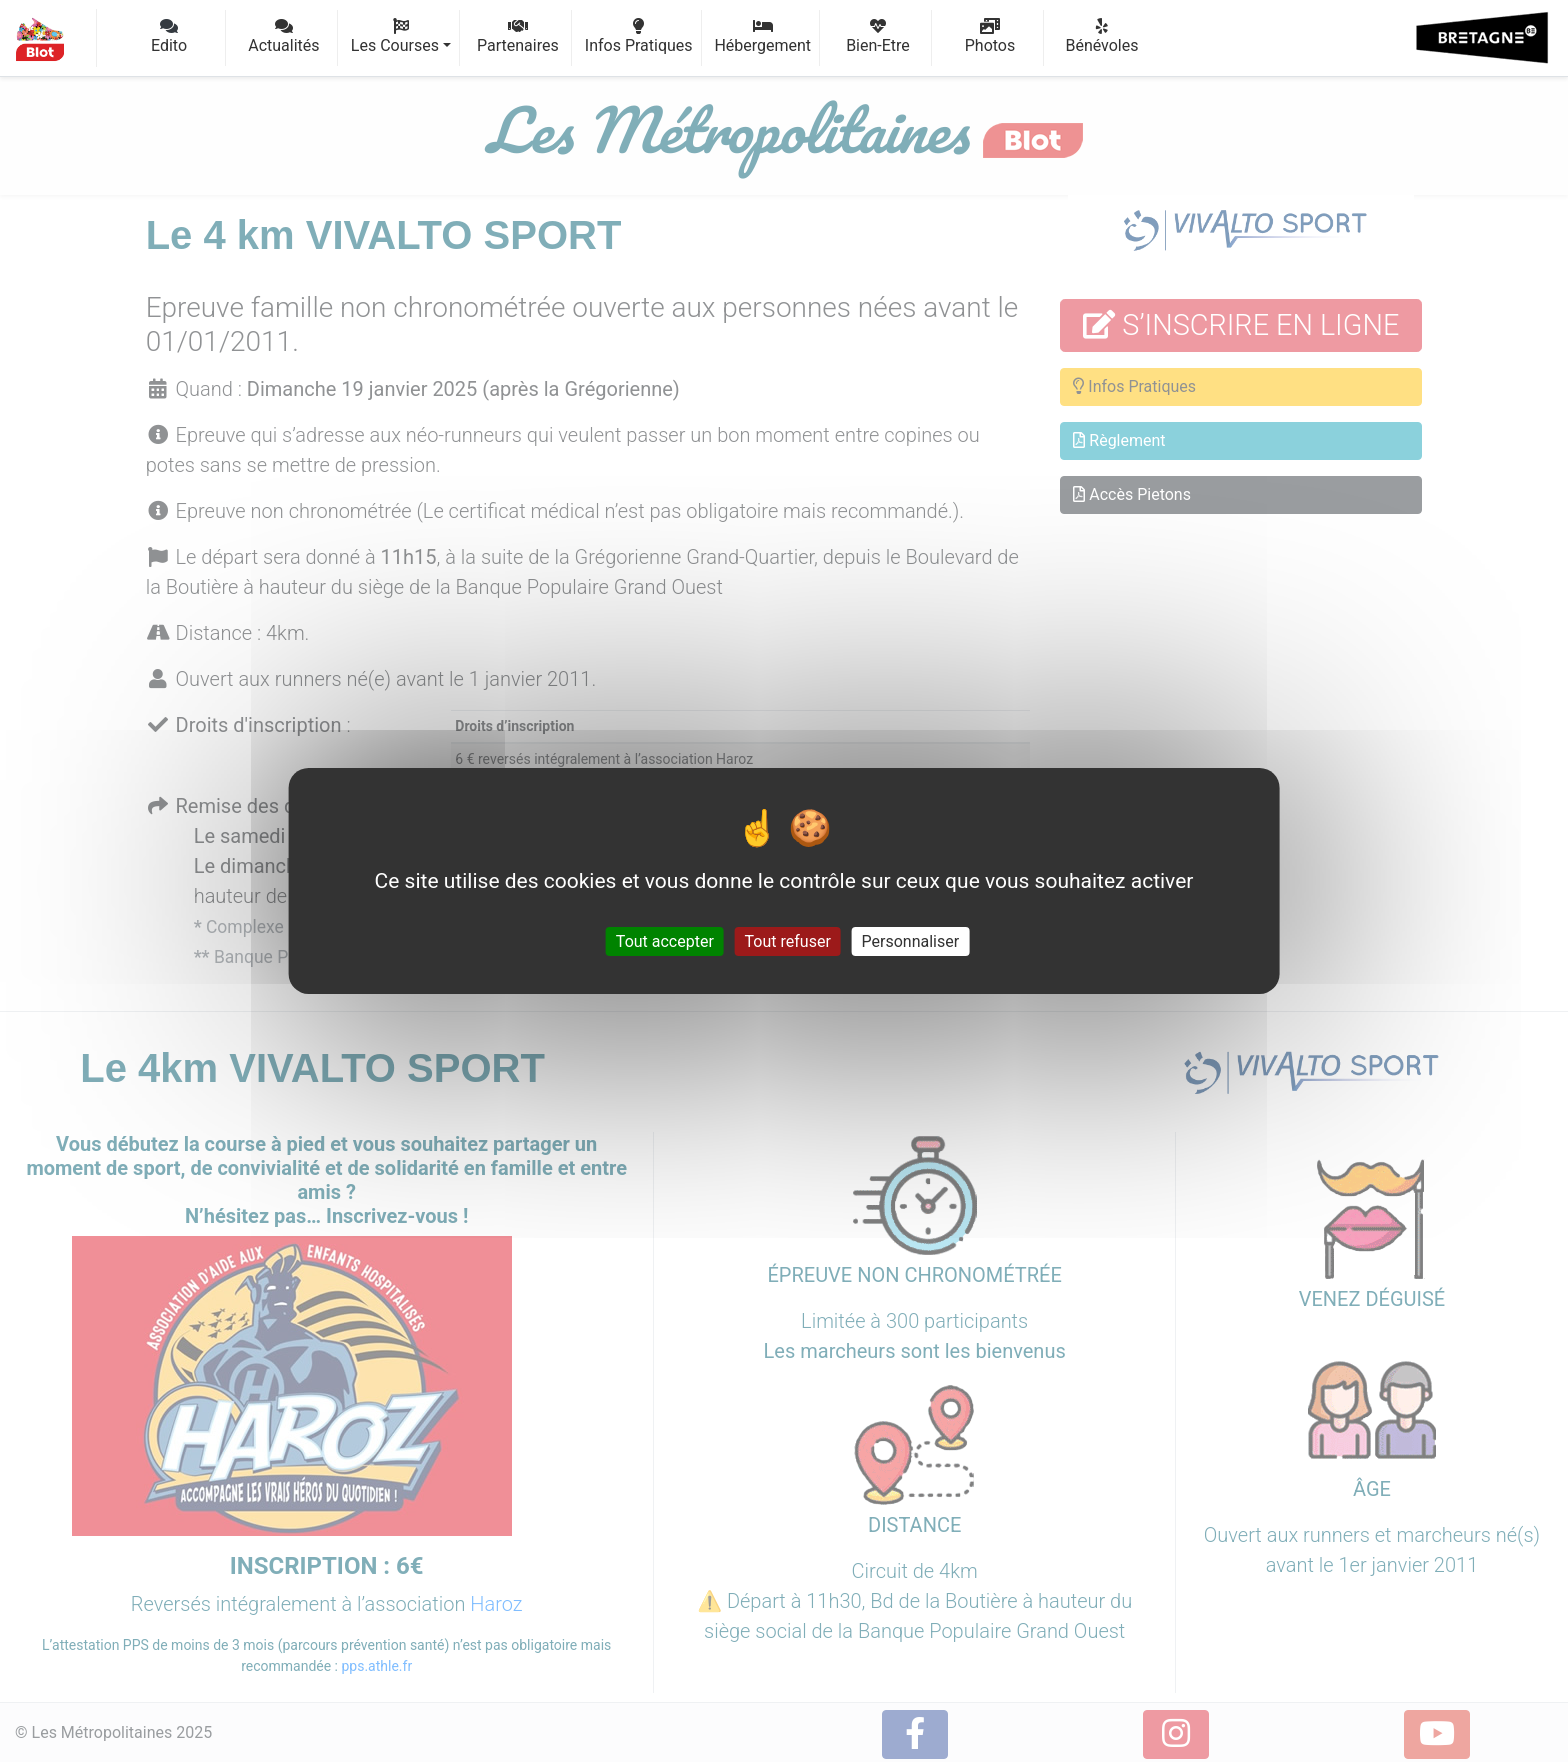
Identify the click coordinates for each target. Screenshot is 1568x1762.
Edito (169, 36)
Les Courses (401, 36)
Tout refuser (788, 941)
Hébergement (762, 36)
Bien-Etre (878, 36)
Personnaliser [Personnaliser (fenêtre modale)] (911, 941)
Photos (990, 36)
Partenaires (518, 36)
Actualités (284, 36)
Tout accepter (665, 941)
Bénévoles (1102, 36)
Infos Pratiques (639, 36)
